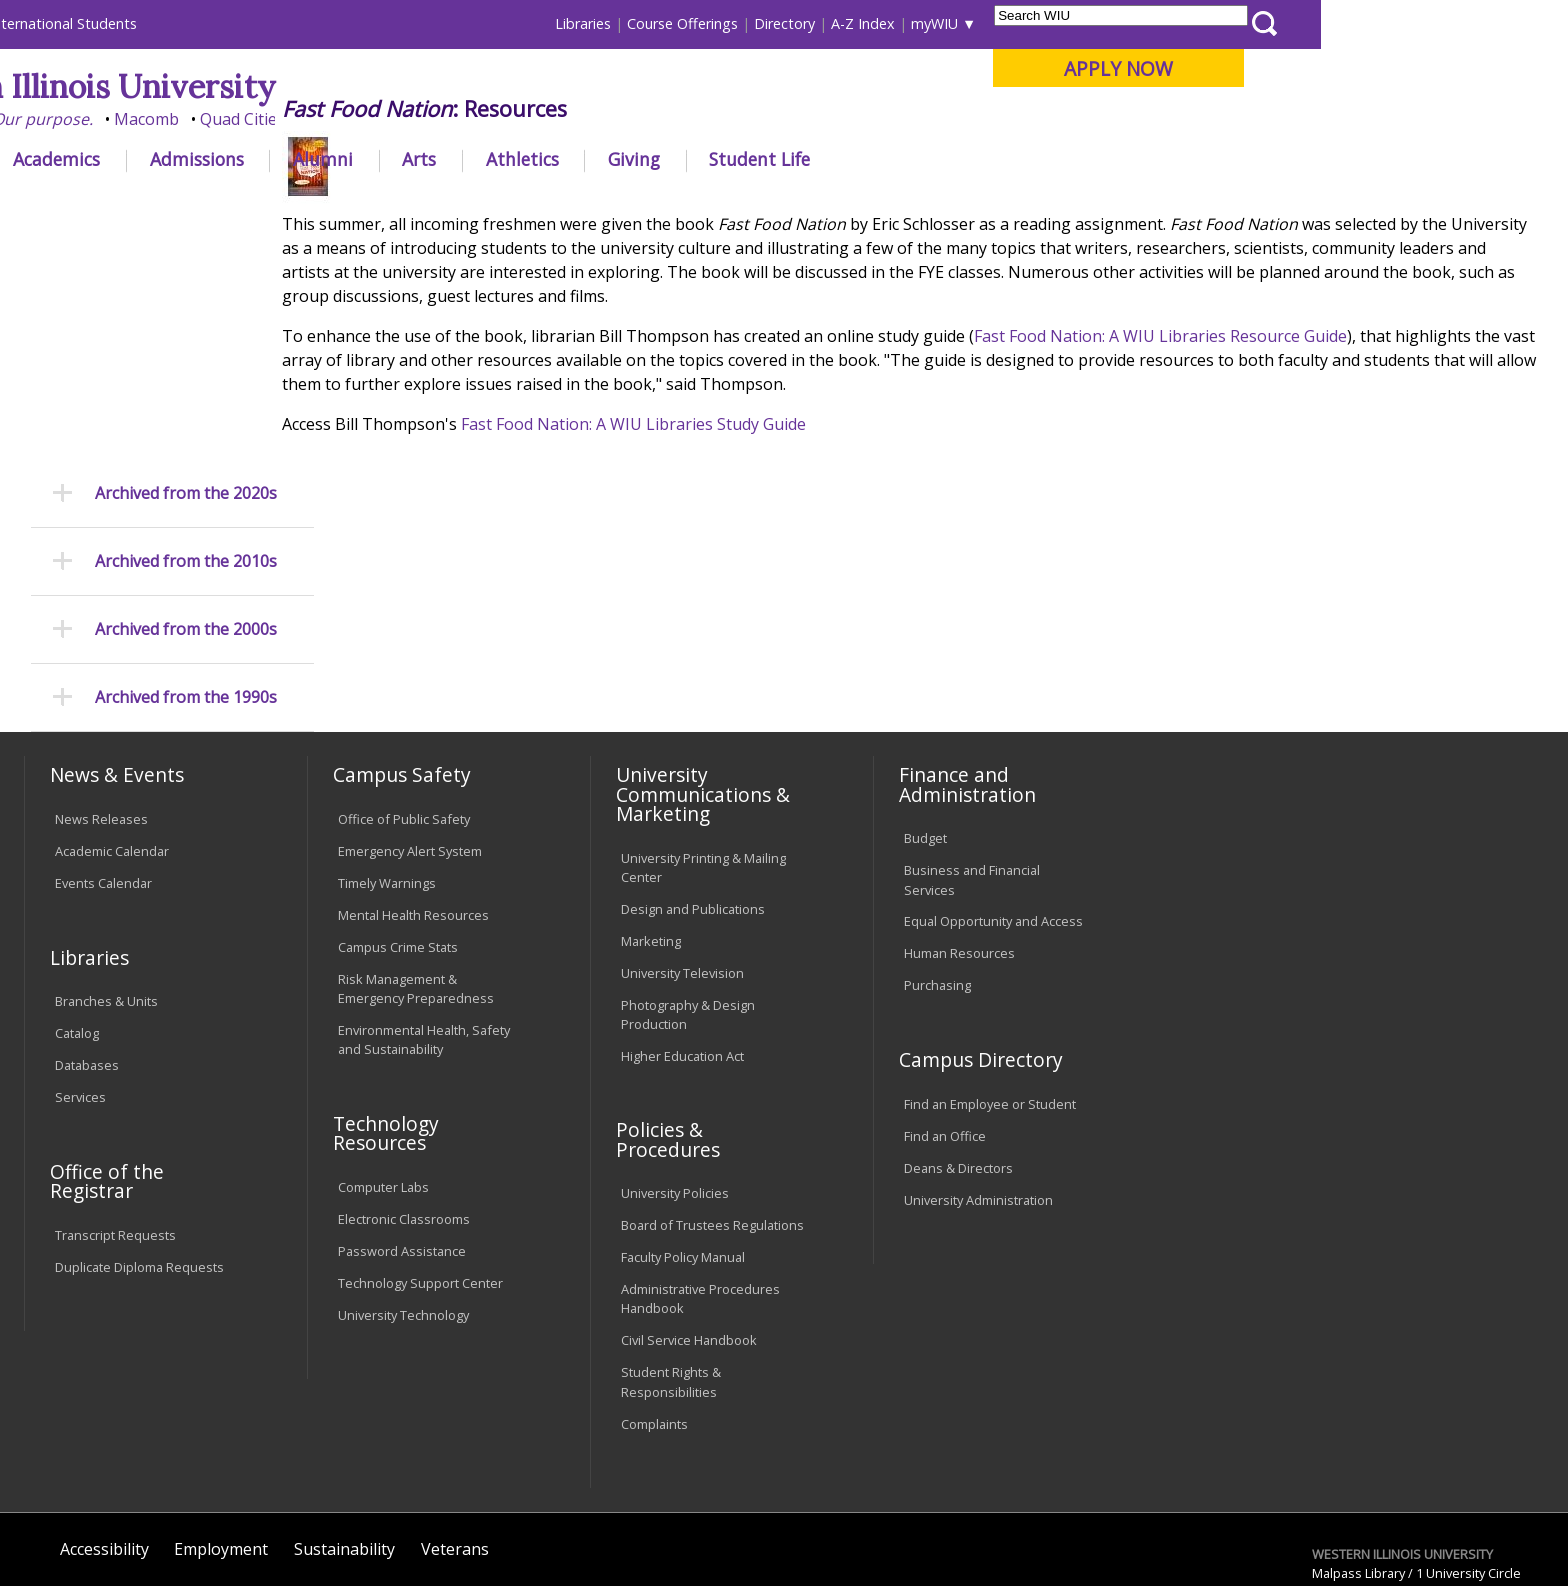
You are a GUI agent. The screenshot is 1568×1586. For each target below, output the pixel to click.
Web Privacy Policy (452, 1515)
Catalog (77, 908)
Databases (87, 940)
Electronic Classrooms (404, 1093)
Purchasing (937, 860)
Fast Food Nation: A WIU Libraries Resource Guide (1207, 483)
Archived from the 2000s (186, 404)
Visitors (194, 23)
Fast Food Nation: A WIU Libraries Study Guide (680, 571)
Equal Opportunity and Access (993, 796)
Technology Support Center (420, 1157)
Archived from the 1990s (186, 472)
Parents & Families (92, 23)
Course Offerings (929, 23)
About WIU (166, 159)
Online (577, 119)
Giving (881, 159)
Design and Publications (693, 783)
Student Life (1006, 159)
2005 (639, 204)
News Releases (101, 694)
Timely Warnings (387, 757)
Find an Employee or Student (990, 978)
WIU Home (383, 204)
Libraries (830, 23)
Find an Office (945, 1010)
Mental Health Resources (413, 789)
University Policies (675, 1068)
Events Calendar (103, 757)
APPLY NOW (1365, 68)
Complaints (654, 1298)
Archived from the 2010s (186, 336)
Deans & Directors (958, 1042)
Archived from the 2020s (186, 267)
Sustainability (344, 1423)
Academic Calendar (112, 726)
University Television (682, 847)
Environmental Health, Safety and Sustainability (424, 914)
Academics (303, 159)
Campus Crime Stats (398, 821)
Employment (221, 1423)
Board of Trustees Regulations (712, 1100)
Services (80, 972)
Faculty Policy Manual (683, 1132)
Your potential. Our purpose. (231, 119)
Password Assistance (402, 1125)
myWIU (1181, 23)
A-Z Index (1110, 23)
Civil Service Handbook (689, 1215)
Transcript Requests (115, 1109)
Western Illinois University (323, 86)
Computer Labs (383, 1061)
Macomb (393, 119)
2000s (586, 204)
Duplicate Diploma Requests (139, 1141)
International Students (309, 23)
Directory (1031, 23)
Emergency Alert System (410, 726)
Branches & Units (106, 876)
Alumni (570, 159)
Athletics (768, 159)
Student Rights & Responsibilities (671, 1256)
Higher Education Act (682, 930)
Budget (925, 713)
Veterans (455, 1423)
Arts (666, 159)
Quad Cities (489, 119)
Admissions (443, 159)
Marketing (651, 815)
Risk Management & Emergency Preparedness (416, 862)
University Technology (403, 1189)
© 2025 (81, 1515)
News (531, 204)
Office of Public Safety (404, 694)
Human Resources (959, 828)
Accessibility (104, 1423)
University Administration (978, 1074)
